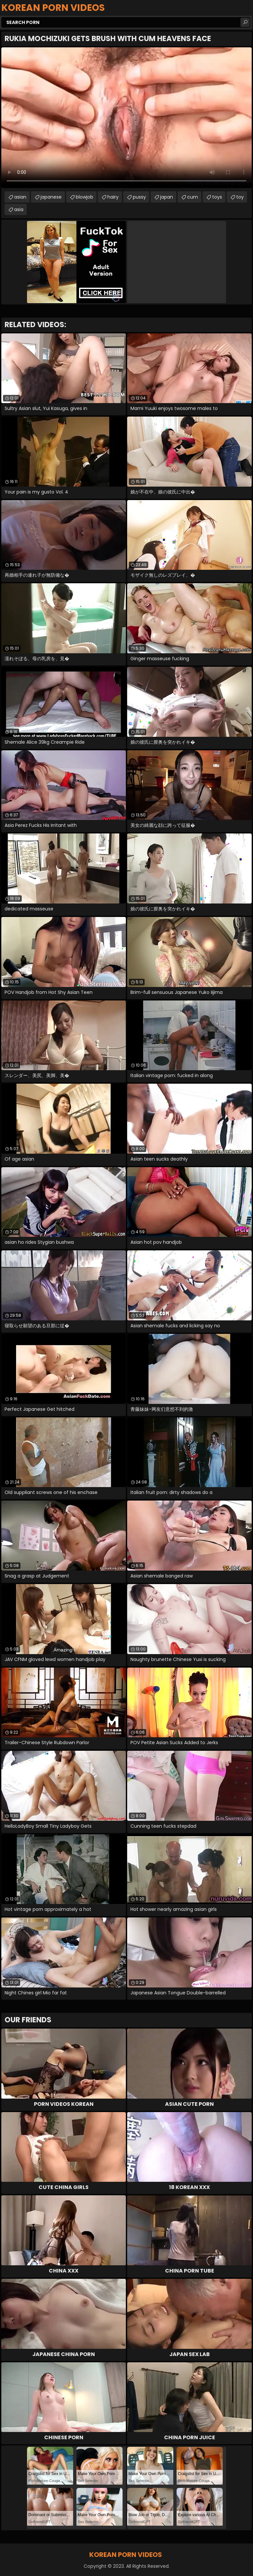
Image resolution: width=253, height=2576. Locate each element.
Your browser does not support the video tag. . (126, 117)
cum (192, 197)
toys (217, 197)
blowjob (84, 197)
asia (18, 209)
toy (240, 197)
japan (166, 197)
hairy (113, 197)
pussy (139, 197)
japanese (51, 197)
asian (20, 197)
